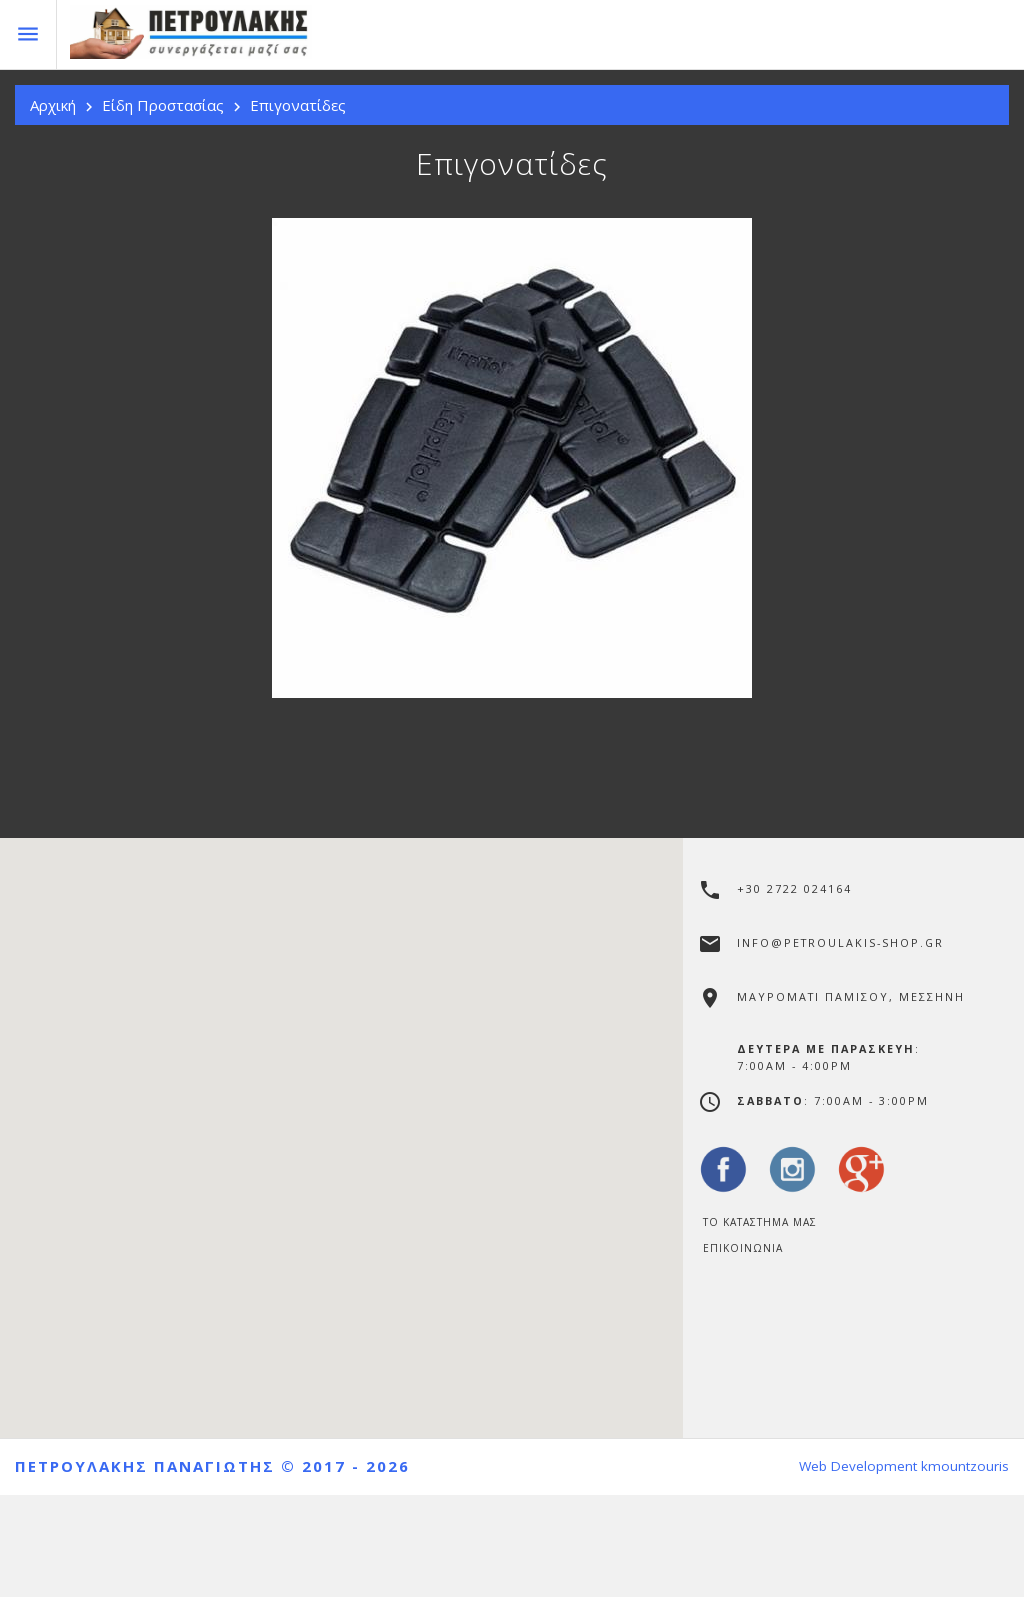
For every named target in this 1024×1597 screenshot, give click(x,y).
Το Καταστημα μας (760, 1222)
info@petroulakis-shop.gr (840, 942)
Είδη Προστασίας (163, 105)
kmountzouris (965, 1466)
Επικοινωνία (743, 1248)
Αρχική (53, 105)
